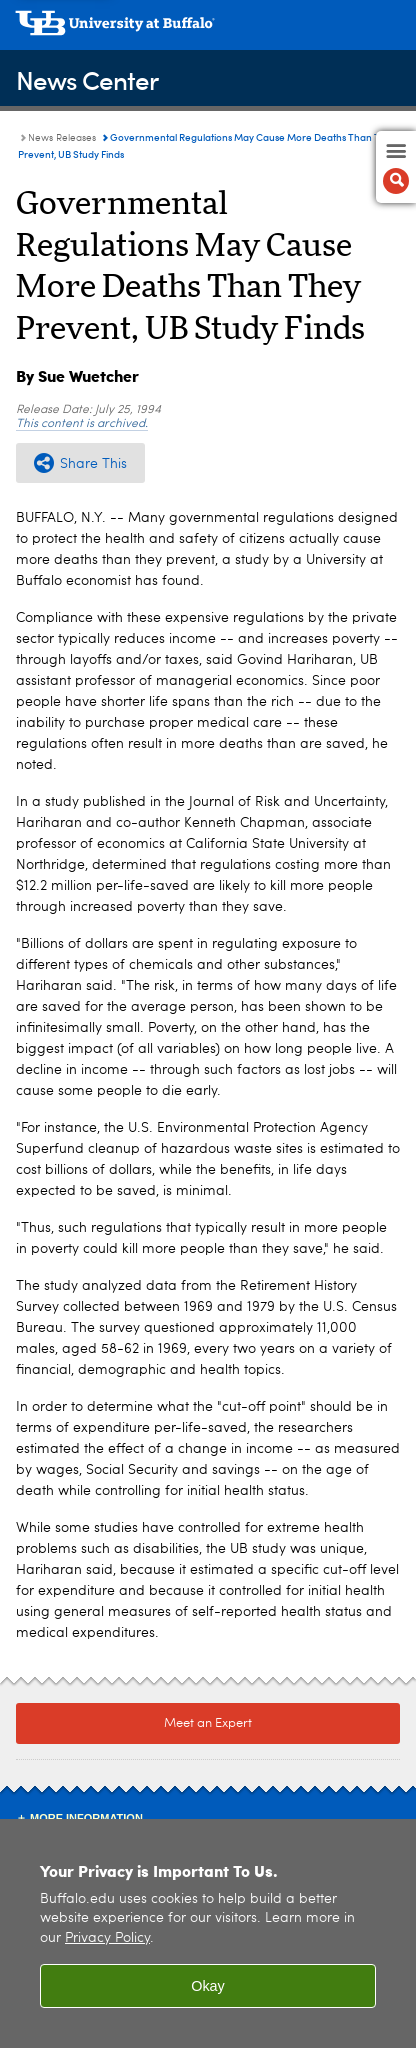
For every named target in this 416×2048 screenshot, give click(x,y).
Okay (208, 1986)
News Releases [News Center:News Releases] (62, 138)
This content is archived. (82, 424)
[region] (208, 1933)
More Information (86, 1818)
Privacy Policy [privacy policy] (107, 1938)
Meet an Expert (208, 1723)
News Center (87, 79)
